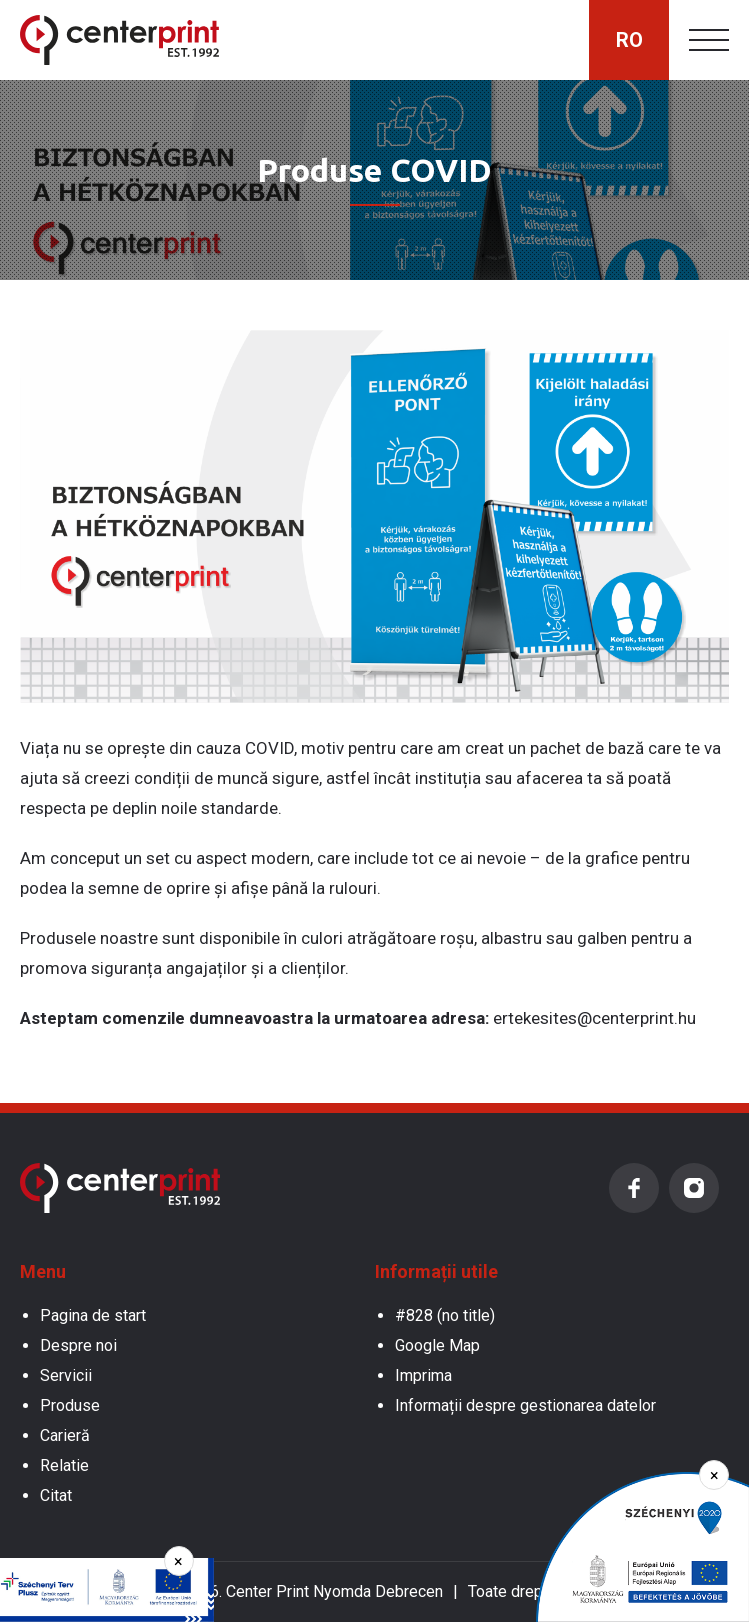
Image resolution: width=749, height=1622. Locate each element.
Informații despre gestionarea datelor (525, 1405)
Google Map (437, 1345)
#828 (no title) (445, 1315)
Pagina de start (93, 1315)
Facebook (634, 1188)
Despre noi (78, 1345)
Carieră (65, 1435)
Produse (70, 1405)
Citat (56, 1495)
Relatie (64, 1465)
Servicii (66, 1375)
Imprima (423, 1375)
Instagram (694, 1188)
